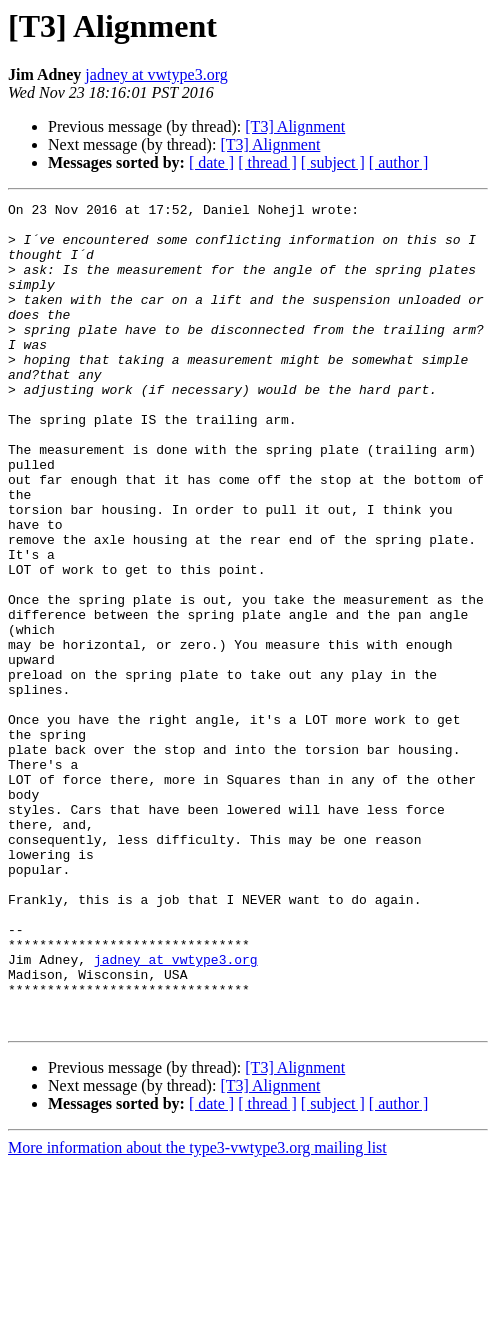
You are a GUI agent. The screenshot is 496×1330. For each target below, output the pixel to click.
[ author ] (399, 162)
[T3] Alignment (295, 126)
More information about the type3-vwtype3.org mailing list (197, 1312)
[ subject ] (333, 162)
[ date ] (211, 162)
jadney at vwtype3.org (156, 74)
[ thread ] (267, 162)
